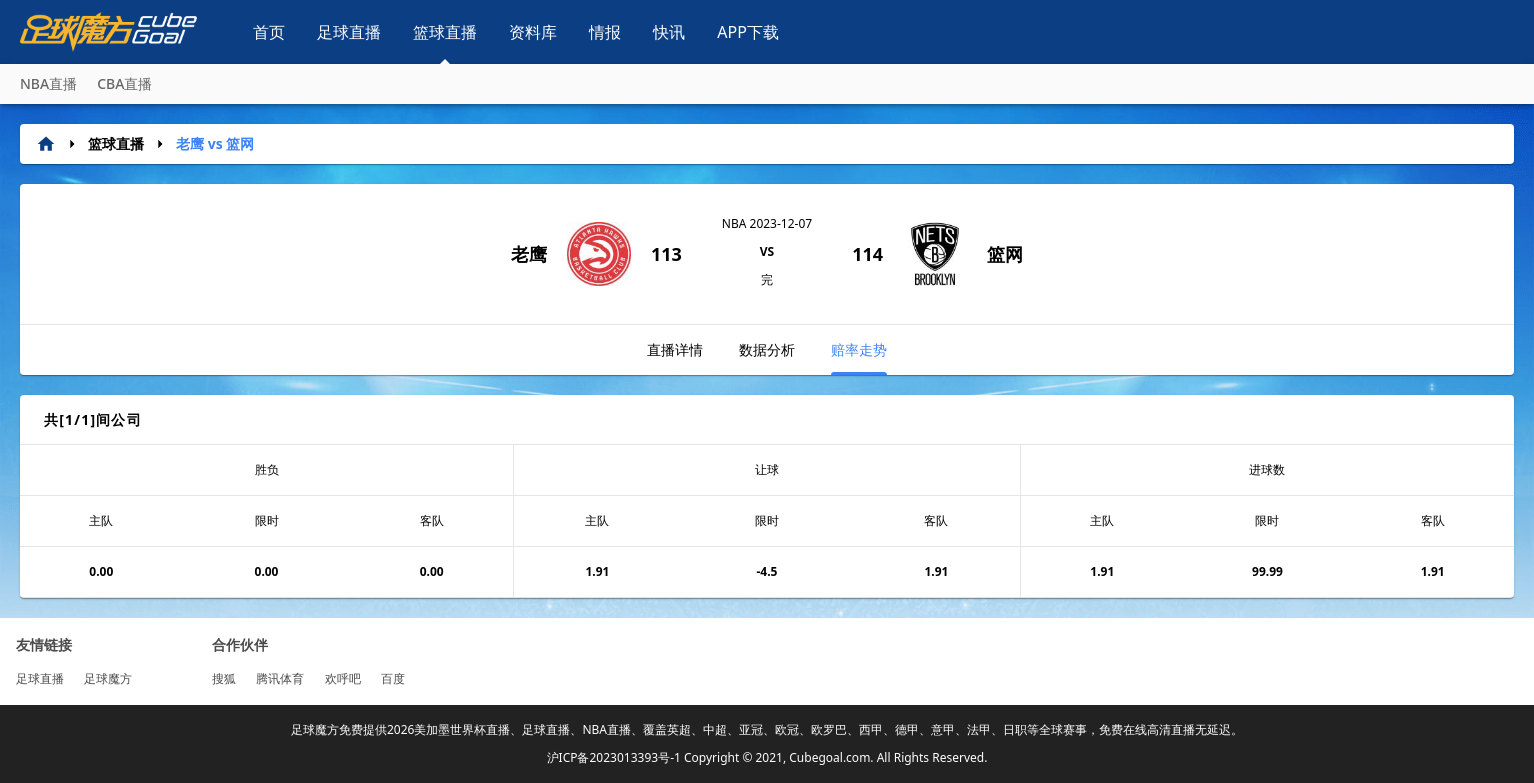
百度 (393, 678)
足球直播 (349, 32)
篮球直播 (445, 32)
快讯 (669, 32)
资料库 (533, 32)
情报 (605, 32)
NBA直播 (48, 83)
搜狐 (224, 678)
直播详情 (675, 349)
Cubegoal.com (829, 757)
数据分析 (767, 349)
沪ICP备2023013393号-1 (614, 757)
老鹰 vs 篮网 (215, 143)
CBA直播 (124, 83)
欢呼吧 (343, 678)
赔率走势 (859, 357)
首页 (269, 32)
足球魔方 (108, 678)
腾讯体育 (280, 678)
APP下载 (748, 32)
